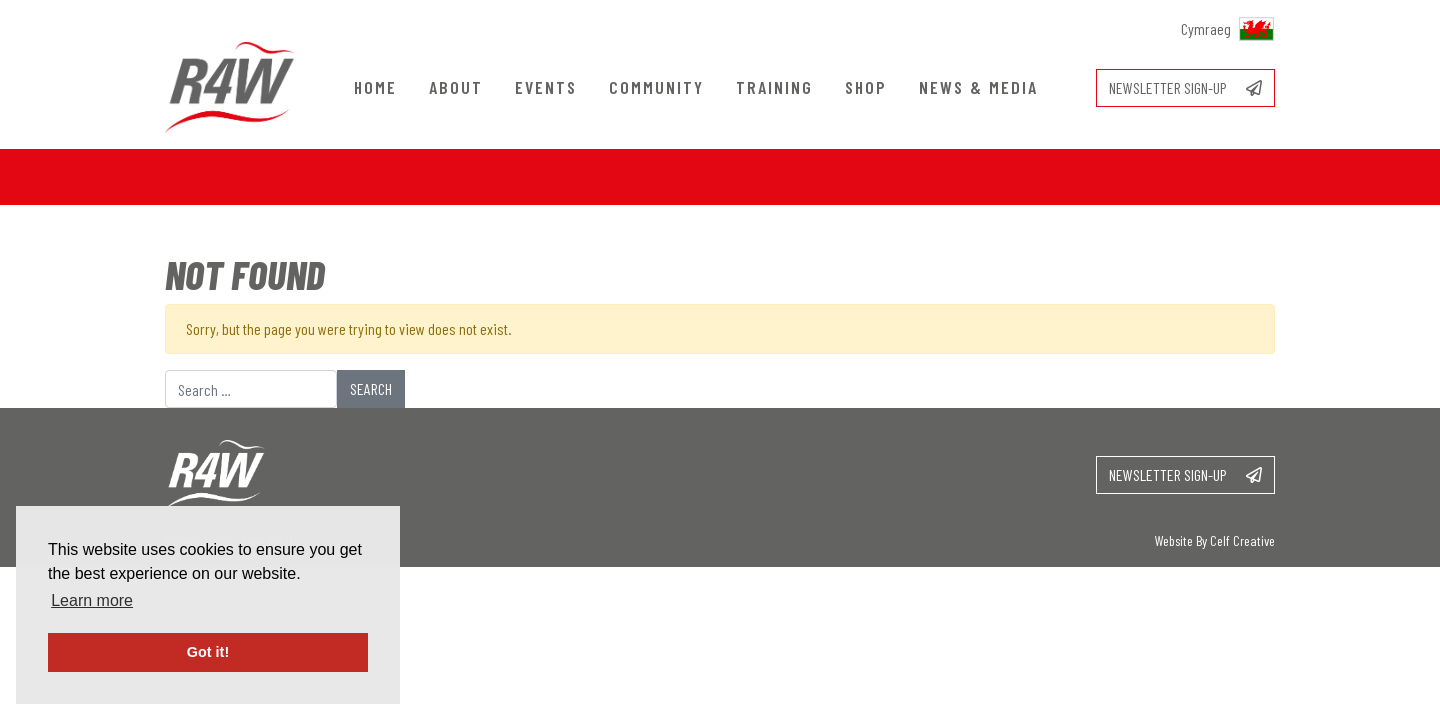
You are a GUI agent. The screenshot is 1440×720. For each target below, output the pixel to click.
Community (656, 87)
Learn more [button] (92, 600)
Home (375, 87)
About (456, 87)
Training (774, 87)
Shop (866, 87)
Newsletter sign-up (1185, 87)
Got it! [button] (208, 652)
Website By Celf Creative (1215, 540)
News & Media (978, 87)
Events (546, 87)
